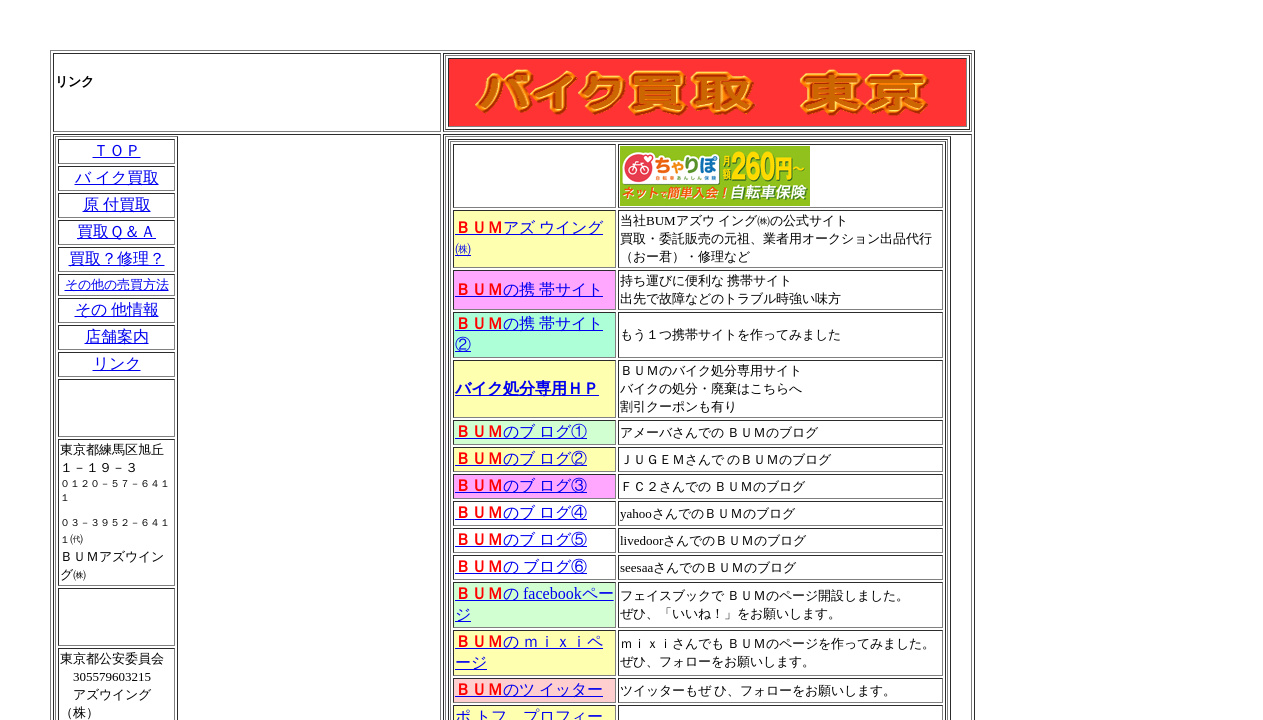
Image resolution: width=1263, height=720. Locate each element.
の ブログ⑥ (521, 566)
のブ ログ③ (521, 485)
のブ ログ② (521, 458)
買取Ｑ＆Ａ (116, 231)
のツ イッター (529, 689)
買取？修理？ (117, 258)
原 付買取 (117, 204)
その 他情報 (117, 309)
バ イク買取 (117, 177)
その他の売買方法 (117, 284)
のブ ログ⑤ (521, 539)
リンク (117, 363)
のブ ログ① (521, 431)
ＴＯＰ (117, 150)
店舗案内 (117, 336)
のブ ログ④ (521, 512)
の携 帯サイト (529, 289)
